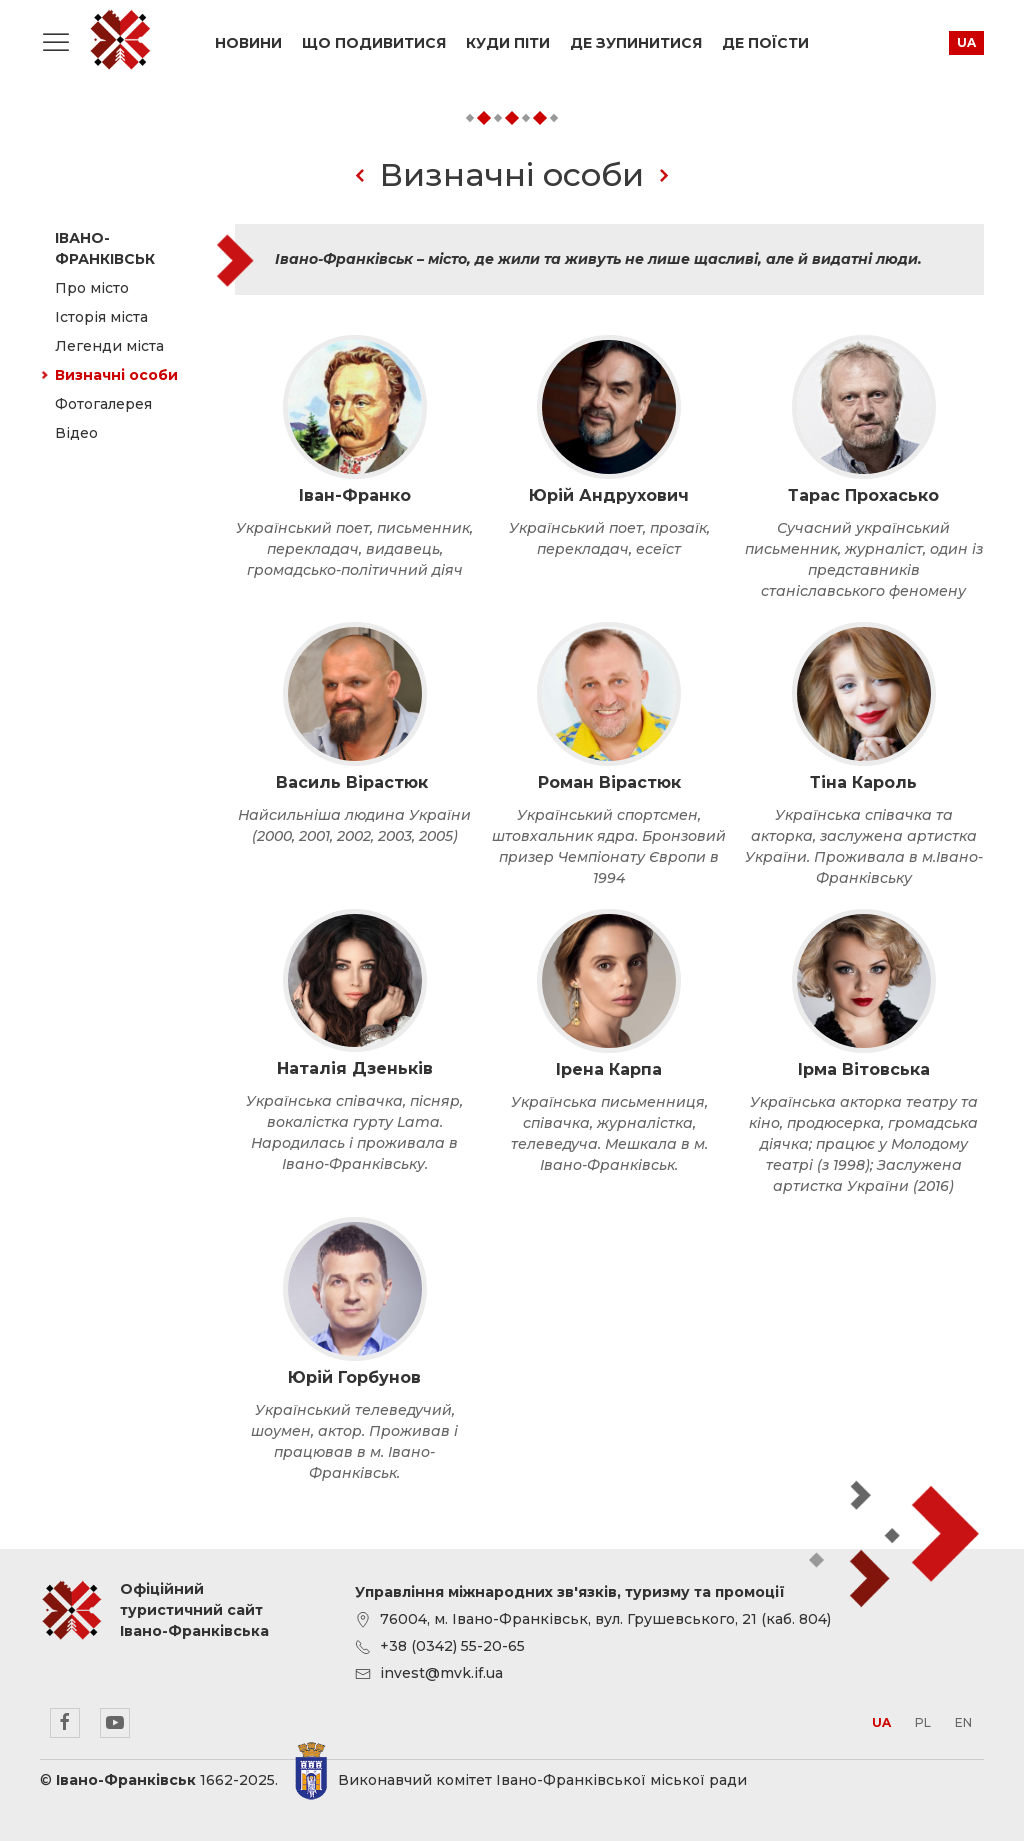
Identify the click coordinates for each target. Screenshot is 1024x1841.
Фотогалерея (103, 404)
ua (966, 42)
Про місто (92, 288)
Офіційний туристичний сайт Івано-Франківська (120, 40)
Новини (248, 43)
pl (923, 1722)
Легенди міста (109, 346)
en (963, 1722)
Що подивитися (374, 43)
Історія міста (101, 317)
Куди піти (508, 43)
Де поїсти (765, 43)
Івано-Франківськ (105, 248)
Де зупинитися (636, 43)
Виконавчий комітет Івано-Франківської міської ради (542, 1780)
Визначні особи (116, 375)
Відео (76, 433)
